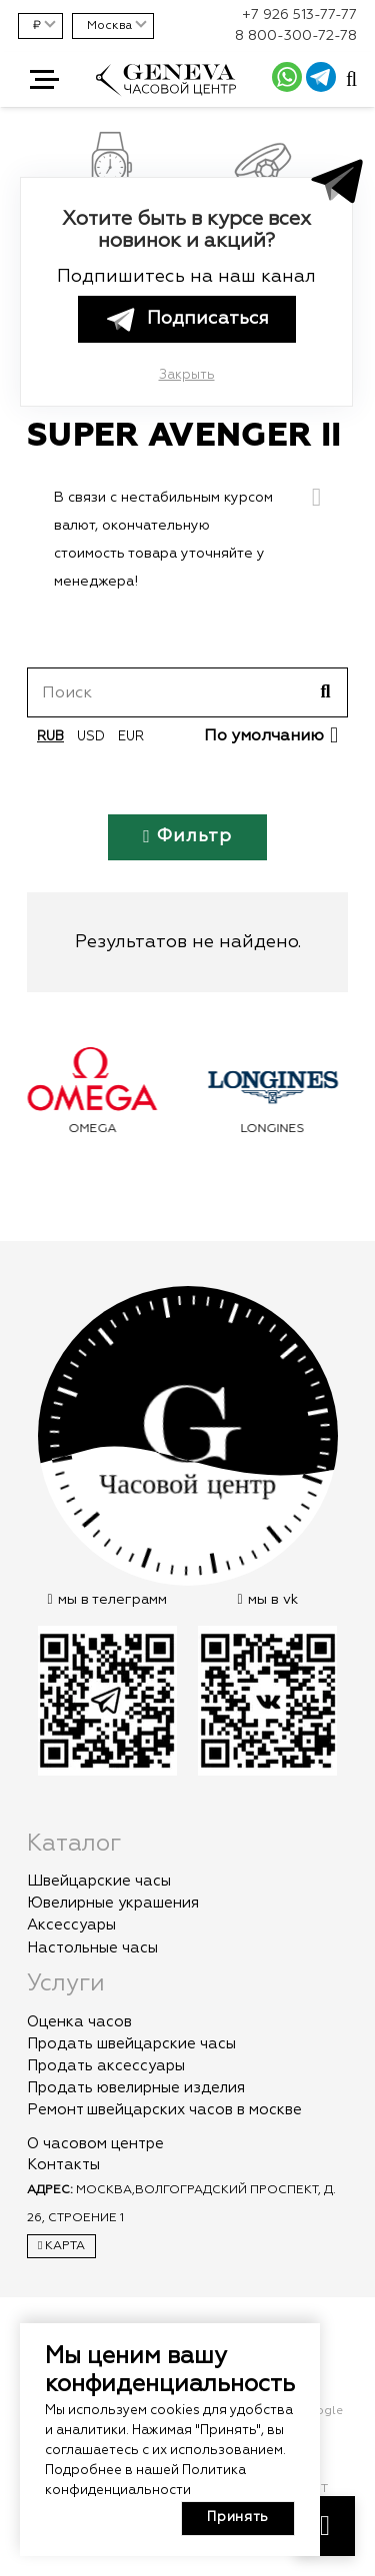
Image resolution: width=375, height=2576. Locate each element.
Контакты (63, 2164)
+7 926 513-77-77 (299, 15)
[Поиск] (187, 692)
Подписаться (185, 319)
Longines (278, 1129)
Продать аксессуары (106, 2065)
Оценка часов (79, 2021)
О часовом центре (95, 2143)
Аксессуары (71, 1925)
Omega (98, 1129)
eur (131, 736)
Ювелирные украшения (113, 1903)
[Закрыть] (316, 498)
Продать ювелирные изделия (136, 2087)
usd (91, 736)
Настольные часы (92, 1947)
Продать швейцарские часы (131, 2043)
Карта (61, 2245)
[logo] (166, 91)
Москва (109, 26)
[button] (44, 80)
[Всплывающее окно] (351, 80)
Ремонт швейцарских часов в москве (164, 2109)
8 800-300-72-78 (296, 36)
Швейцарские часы (99, 1881)
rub (50, 736)
